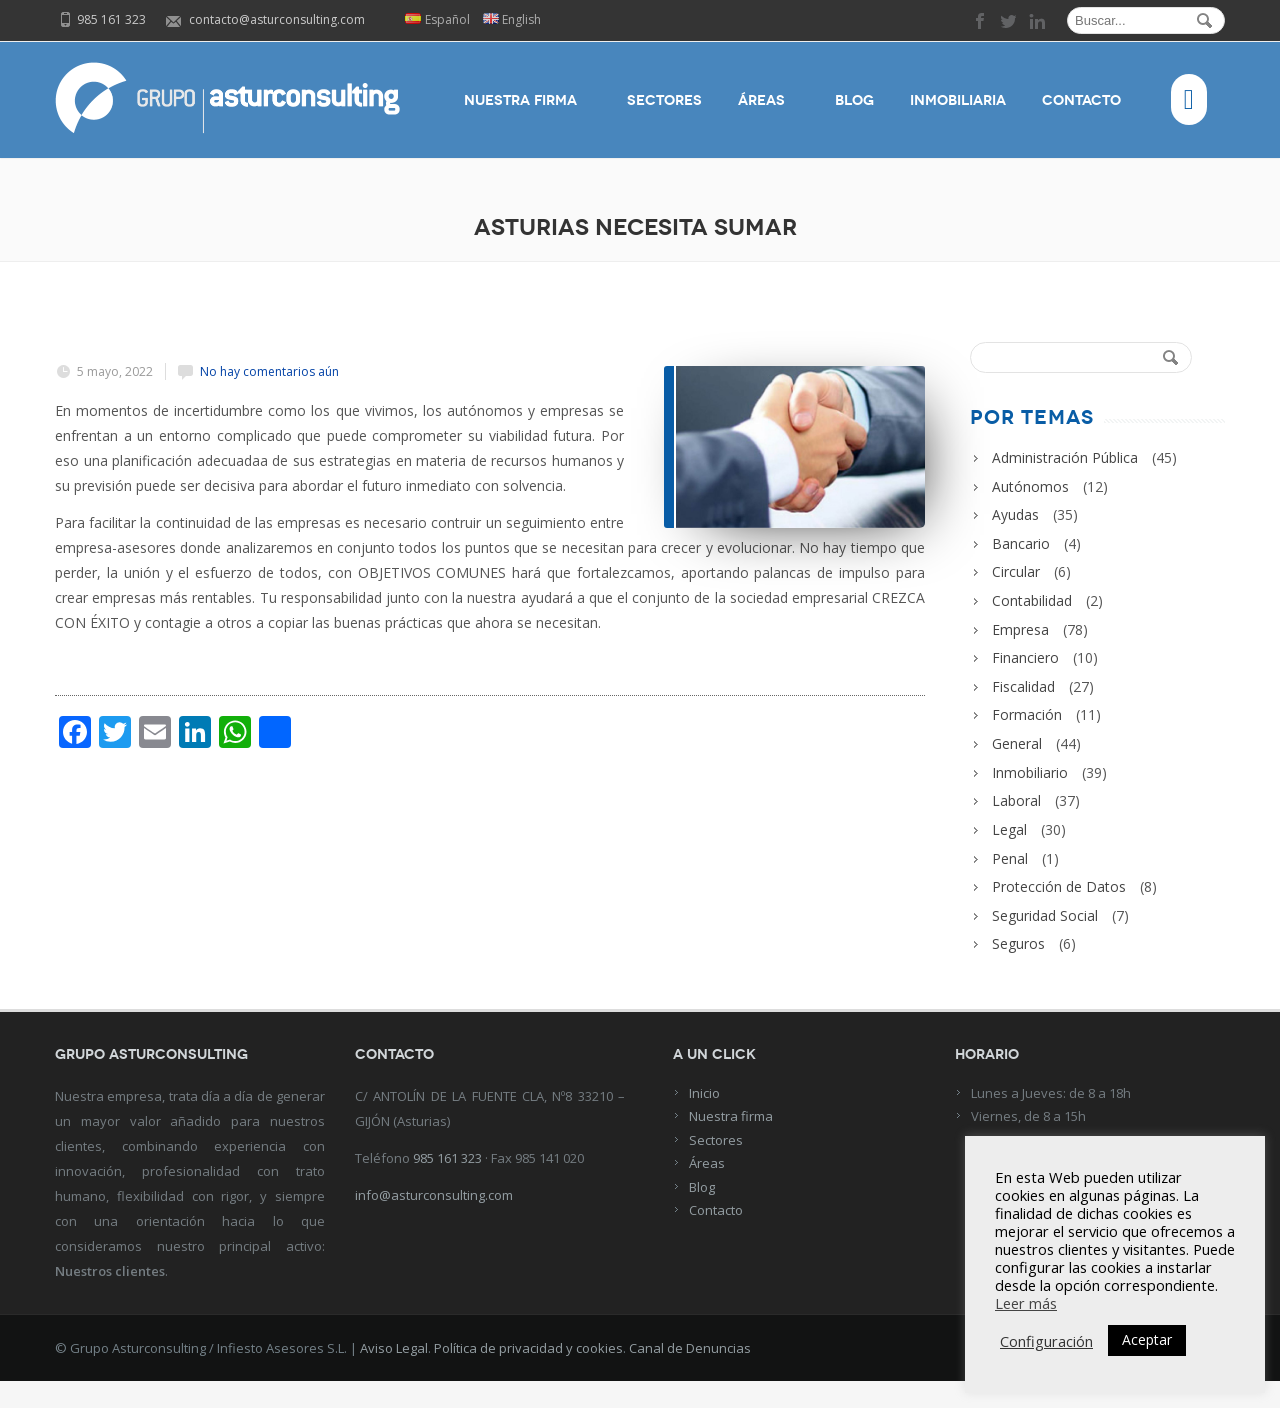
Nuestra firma (527, 101)
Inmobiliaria (958, 101)
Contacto (1088, 101)
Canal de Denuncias (690, 1375)
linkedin (1037, 21)
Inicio (704, 1120)
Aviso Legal (394, 1375)
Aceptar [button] (1147, 1339)
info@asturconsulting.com (434, 1222)
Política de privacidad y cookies (528, 1375)
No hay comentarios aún (269, 371)
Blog (854, 101)
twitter (1009, 21)
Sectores (664, 101)
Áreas (768, 101)
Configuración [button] (1046, 1341)
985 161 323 (447, 1185)
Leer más (1026, 1303)
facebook (981, 21)
